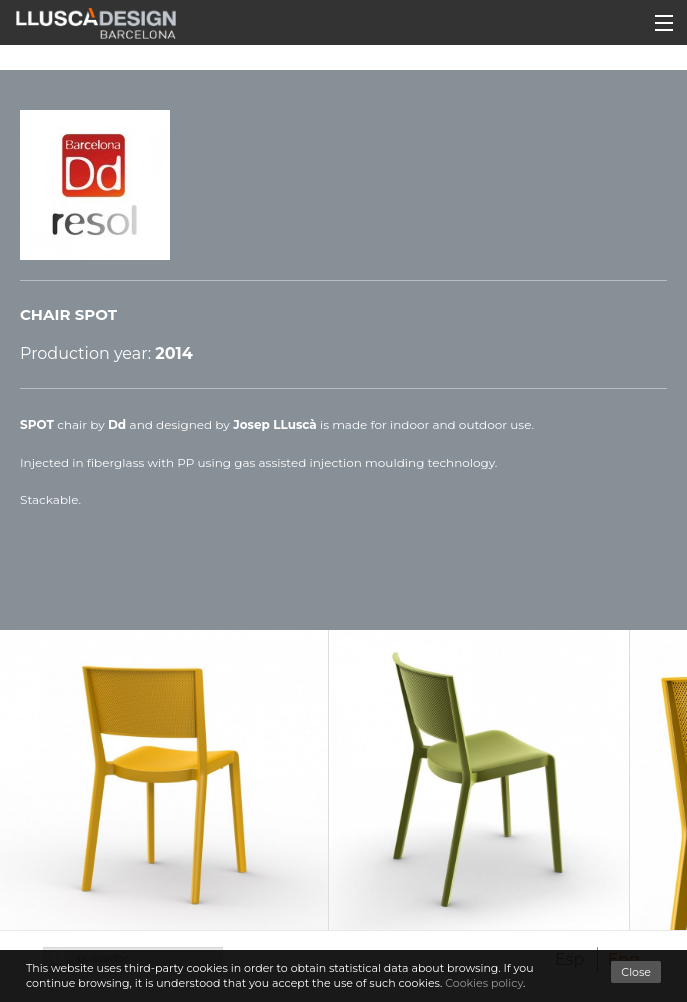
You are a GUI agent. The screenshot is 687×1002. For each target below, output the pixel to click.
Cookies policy (484, 983)
